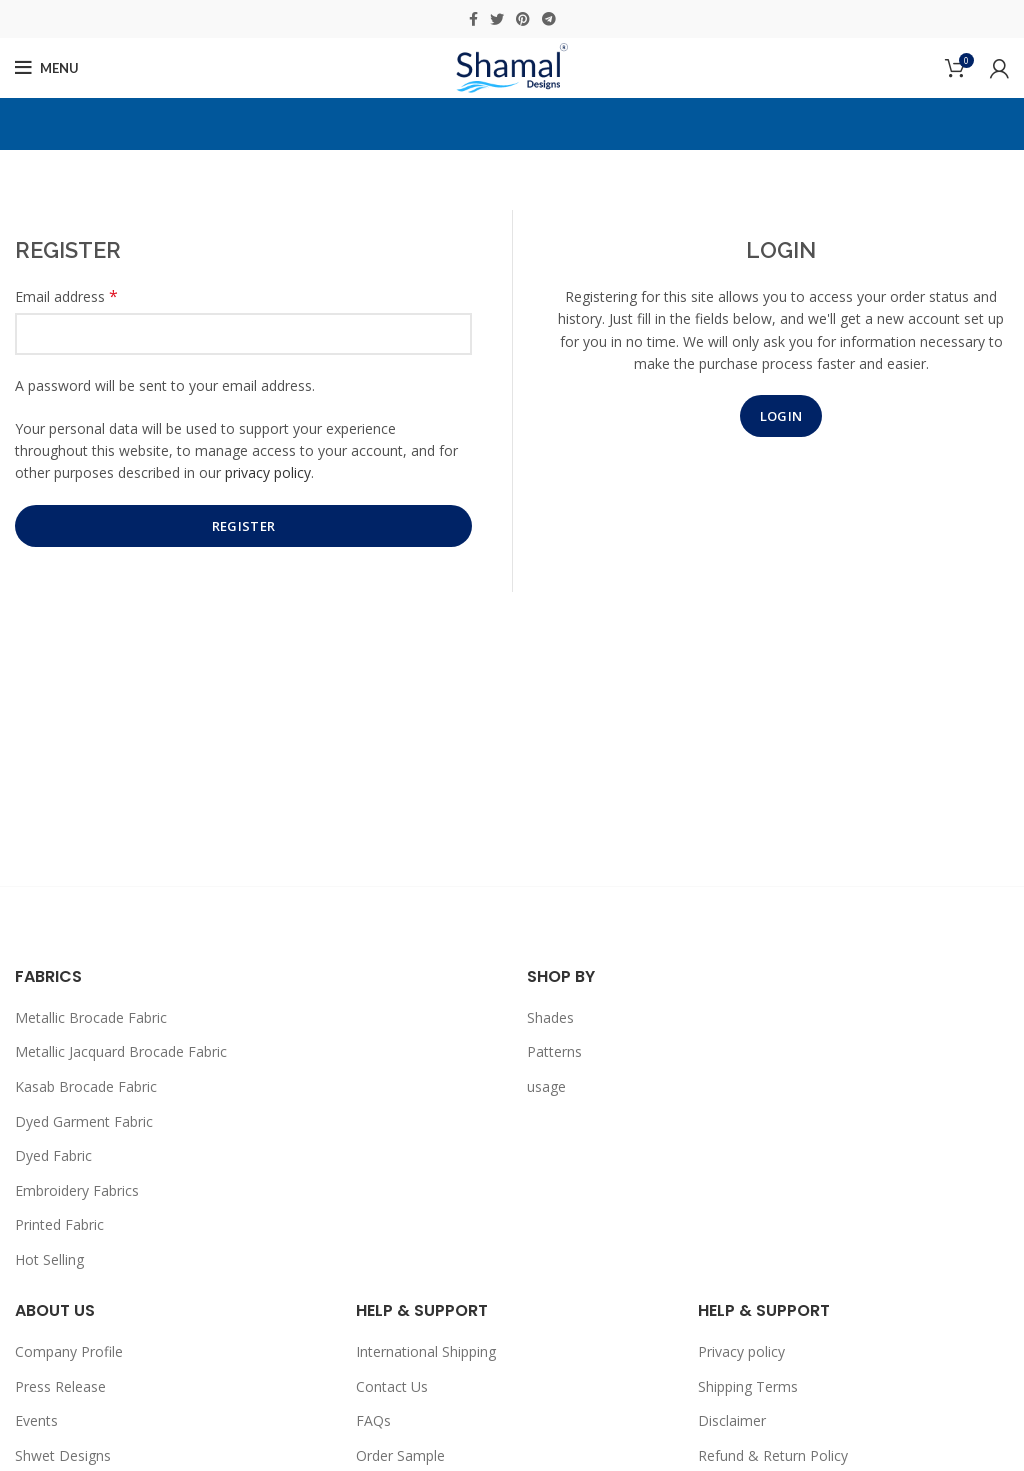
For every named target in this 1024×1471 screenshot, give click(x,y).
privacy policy (268, 472)
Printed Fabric (59, 1224)
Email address (66, 296)
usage (546, 1086)
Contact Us (392, 1386)
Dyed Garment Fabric (84, 1121)
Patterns (554, 1051)
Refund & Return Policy (773, 1455)
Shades (550, 1017)
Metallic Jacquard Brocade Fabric (121, 1051)
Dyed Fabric (53, 1155)
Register (243, 526)
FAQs (373, 1420)
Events (36, 1420)
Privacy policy (741, 1351)
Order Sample (400, 1455)
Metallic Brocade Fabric (91, 1017)
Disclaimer (732, 1420)
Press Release (60, 1386)
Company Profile (69, 1351)
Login (781, 416)
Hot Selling (49, 1259)
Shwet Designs (63, 1455)
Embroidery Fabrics (77, 1190)
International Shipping (426, 1351)
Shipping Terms (748, 1386)
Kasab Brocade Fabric (86, 1086)
